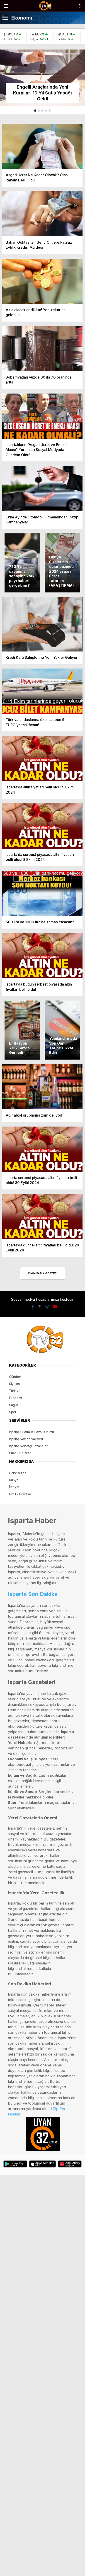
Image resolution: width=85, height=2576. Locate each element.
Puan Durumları (20, 1453)
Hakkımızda (17, 1473)
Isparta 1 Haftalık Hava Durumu (31, 1432)
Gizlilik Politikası (20, 1494)
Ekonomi (15, 1398)
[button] (35, 110)
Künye (14, 1480)
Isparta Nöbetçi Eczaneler (28, 1446)
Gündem (15, 1377)
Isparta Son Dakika (33, 1594)
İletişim (14, 1487)
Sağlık (13, 1405)
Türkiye (14, 1391)
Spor (12, 1412)
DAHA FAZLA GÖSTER (42, 1273)
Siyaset (14, 1384)
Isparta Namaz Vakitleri (26, 1439)
